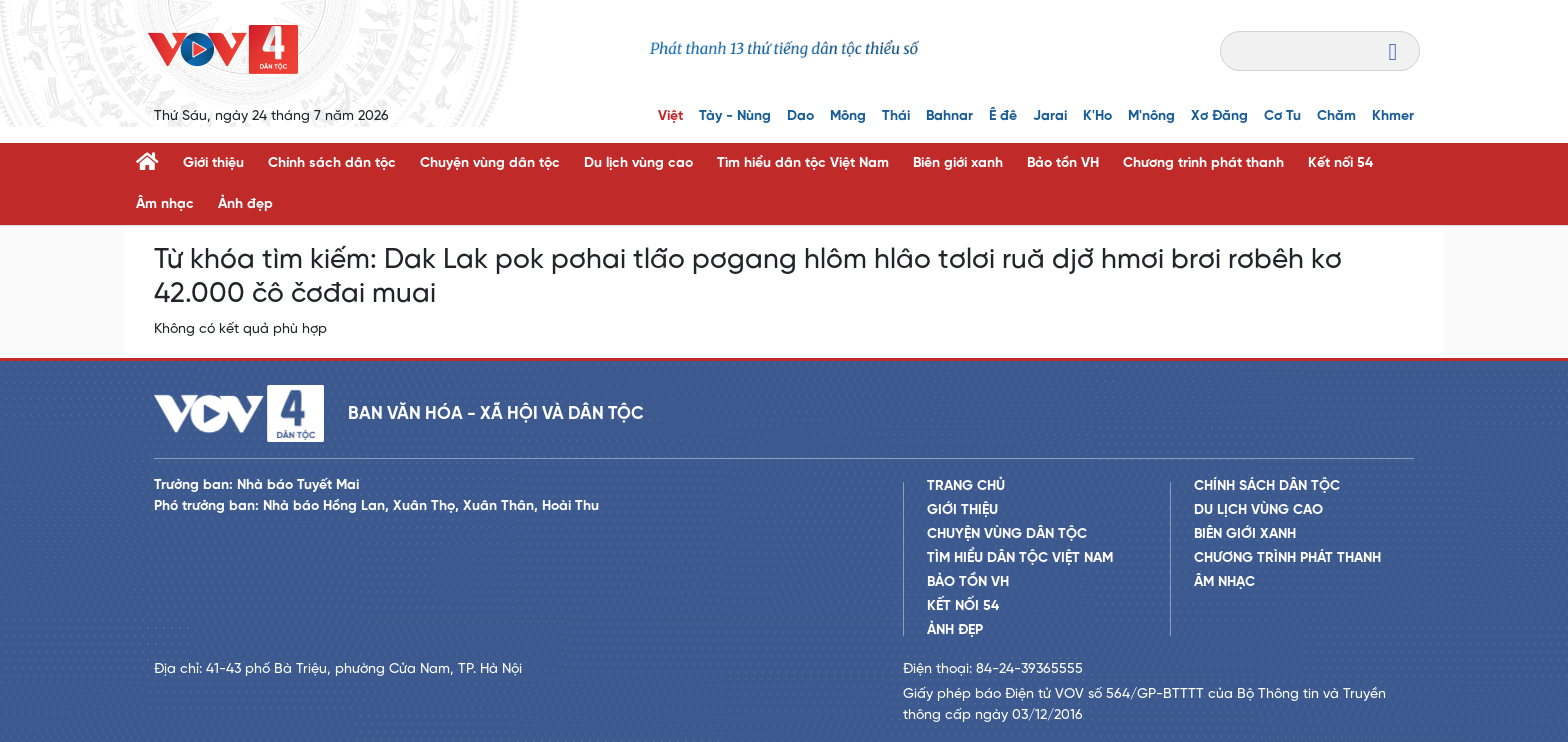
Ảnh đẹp (245, 204)
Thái (896, 116)
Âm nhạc (165, 204)
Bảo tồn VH (1063, 163)
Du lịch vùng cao (638, 163)
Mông (848, 116)
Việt (670, 116)
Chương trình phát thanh (1203, 163)
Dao (800, 116)
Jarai (1050, 116)
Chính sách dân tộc (332, 163)
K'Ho (1097, 116)
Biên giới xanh (958, 163)
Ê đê (1003, 116)
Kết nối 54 (1340, 163)
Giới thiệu (213, 163)
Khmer (1393, 116)
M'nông (1151, 116)
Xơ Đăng (1219, 116)
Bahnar (949, 116)
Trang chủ (966, 486)
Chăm (1336, 116)
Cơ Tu (1282, 116)
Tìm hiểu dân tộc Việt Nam (803, 163)
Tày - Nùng (735, 116)
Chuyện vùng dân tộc (490, 163)
